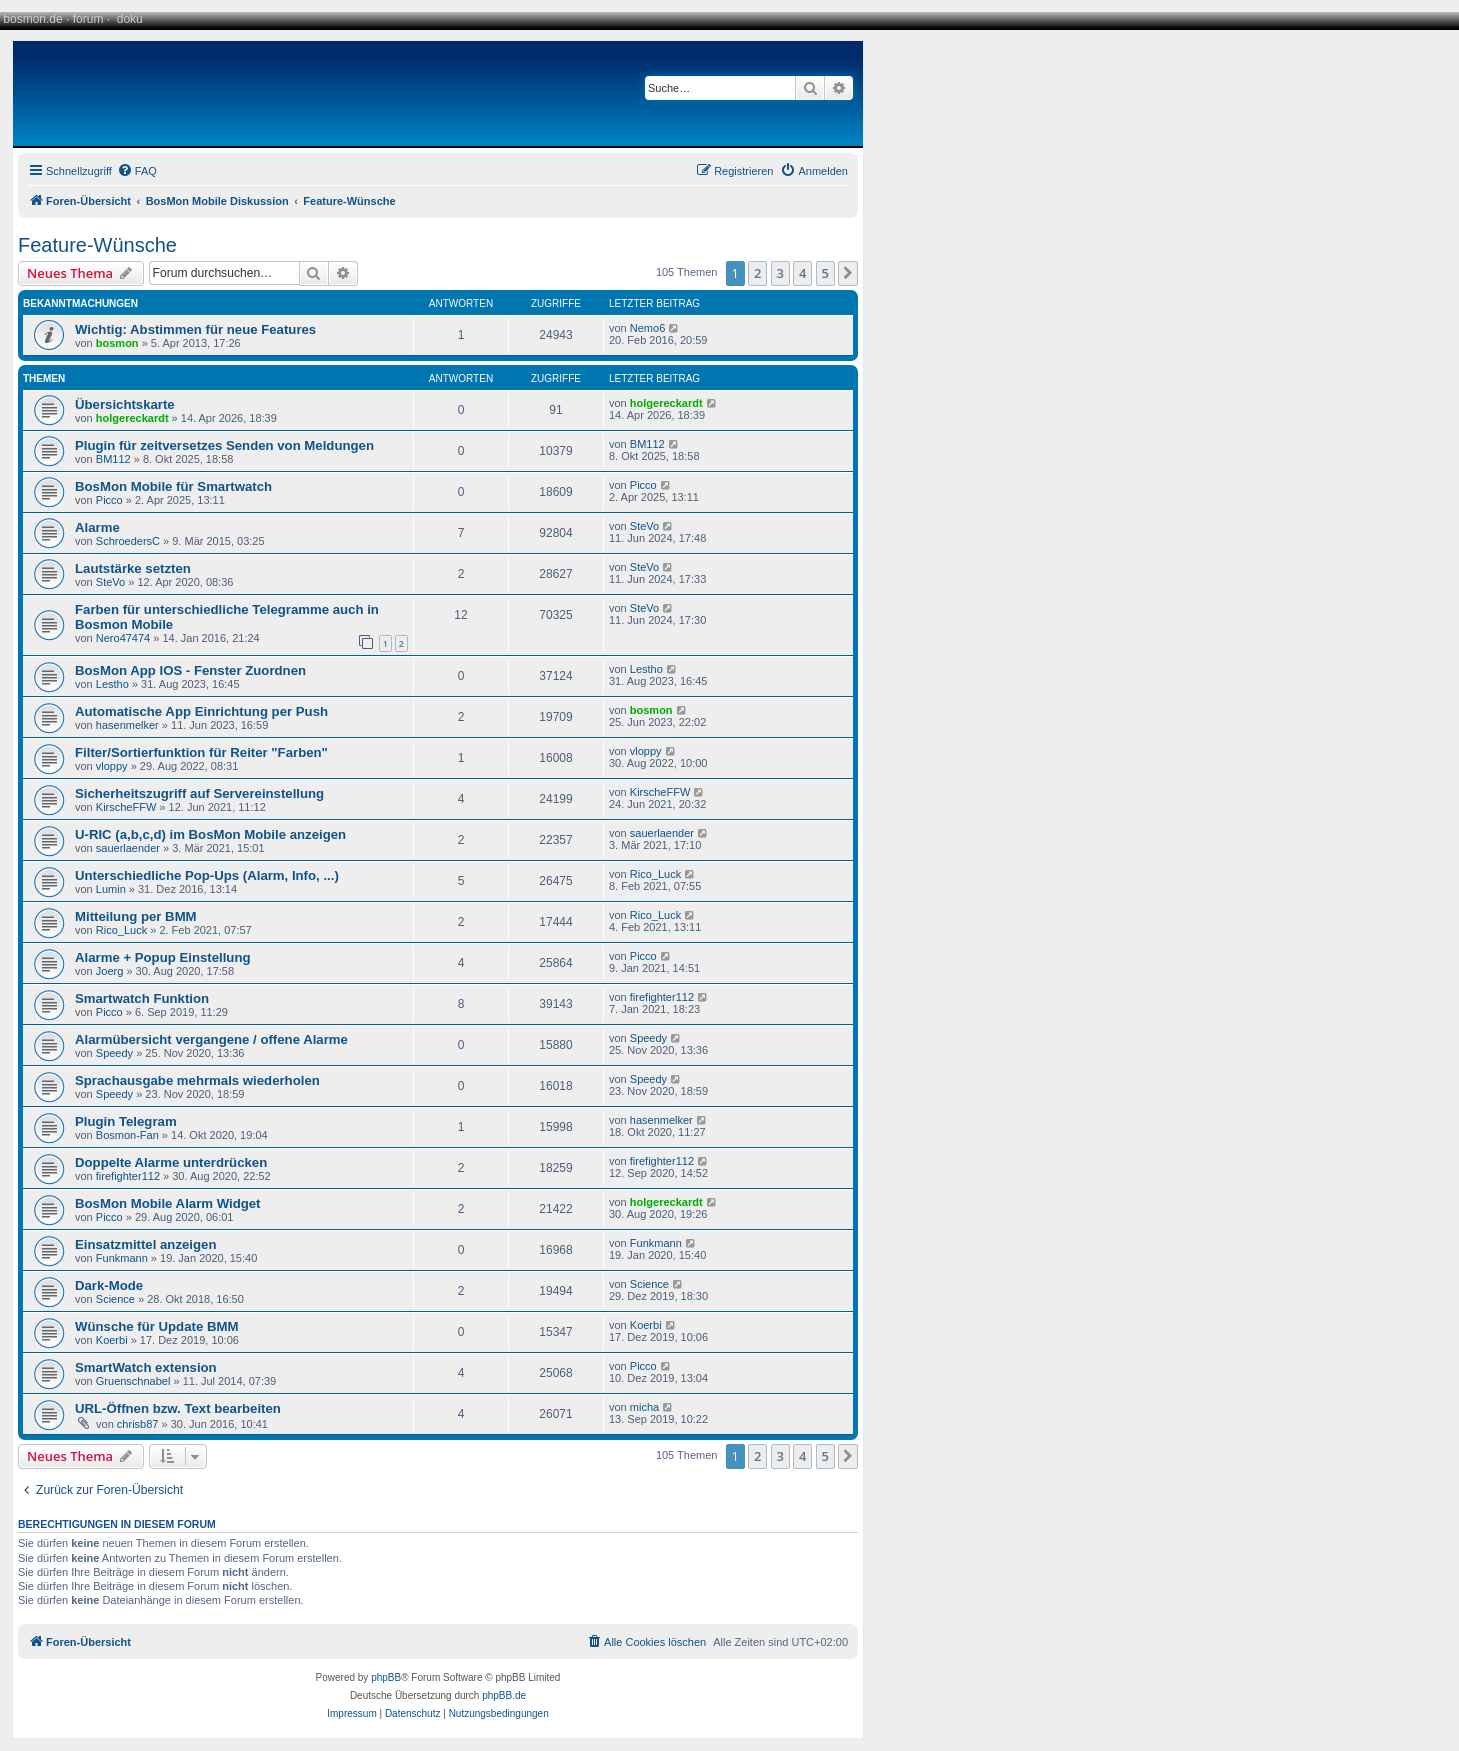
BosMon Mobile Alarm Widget (167, 1203)
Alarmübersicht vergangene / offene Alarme (211, 1039)
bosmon (117, 343)
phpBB (386, 1677)
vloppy (112, 766)
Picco (109, 500)
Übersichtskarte (125, 404)
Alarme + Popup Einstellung (163, 957)
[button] (848, 273)
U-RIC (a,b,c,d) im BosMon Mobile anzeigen (210, 834)
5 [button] (825, 273)
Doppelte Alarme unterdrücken (171, 1162)
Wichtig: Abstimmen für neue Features (195, 329)
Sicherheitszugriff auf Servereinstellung (199, 793)
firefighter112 (662, 997)
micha (644, 1407)
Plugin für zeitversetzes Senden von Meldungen (224, 445)
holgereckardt (132, 418)
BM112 (113, 459)
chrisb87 (138, 1424)
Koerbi (112, 1340)
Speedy (114, 1053)
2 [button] (757, 273)
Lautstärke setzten (133, 568)
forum (88, 19)
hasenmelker (127, 725)
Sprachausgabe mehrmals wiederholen (197, 1080)
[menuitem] (137, 171)
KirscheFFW (126, 807)
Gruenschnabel (133, 1381)
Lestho (112, 684)
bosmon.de (32, 19)
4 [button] (802, 273)
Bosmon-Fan (127, 1135)
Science (115, 1299)
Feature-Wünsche (97, 245)
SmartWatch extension (146, 1367)
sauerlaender (128, 848)
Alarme (97, 527)
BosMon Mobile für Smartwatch (173, 486)
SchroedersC (128, 541)
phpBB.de (504, 1695)
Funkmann (122, 1258)
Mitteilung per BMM (136, 916)
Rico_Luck (655, 874)
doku (130, 19)
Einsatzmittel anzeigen (145, 1244)
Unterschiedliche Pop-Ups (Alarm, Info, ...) (207, 875)
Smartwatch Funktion (142, 998)
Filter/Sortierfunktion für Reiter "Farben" (201, 752)
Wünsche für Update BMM (156, 1326)
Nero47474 (123, 638)
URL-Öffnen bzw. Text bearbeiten (178, 1408)
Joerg (110, 971)
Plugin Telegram (126, 1121)
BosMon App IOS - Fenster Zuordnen (190, 670)
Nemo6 (647, 328)
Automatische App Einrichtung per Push (201, 711)
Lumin (111, 889)
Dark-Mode (109, 1285)
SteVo (644, 526)
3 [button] (780, 273)
